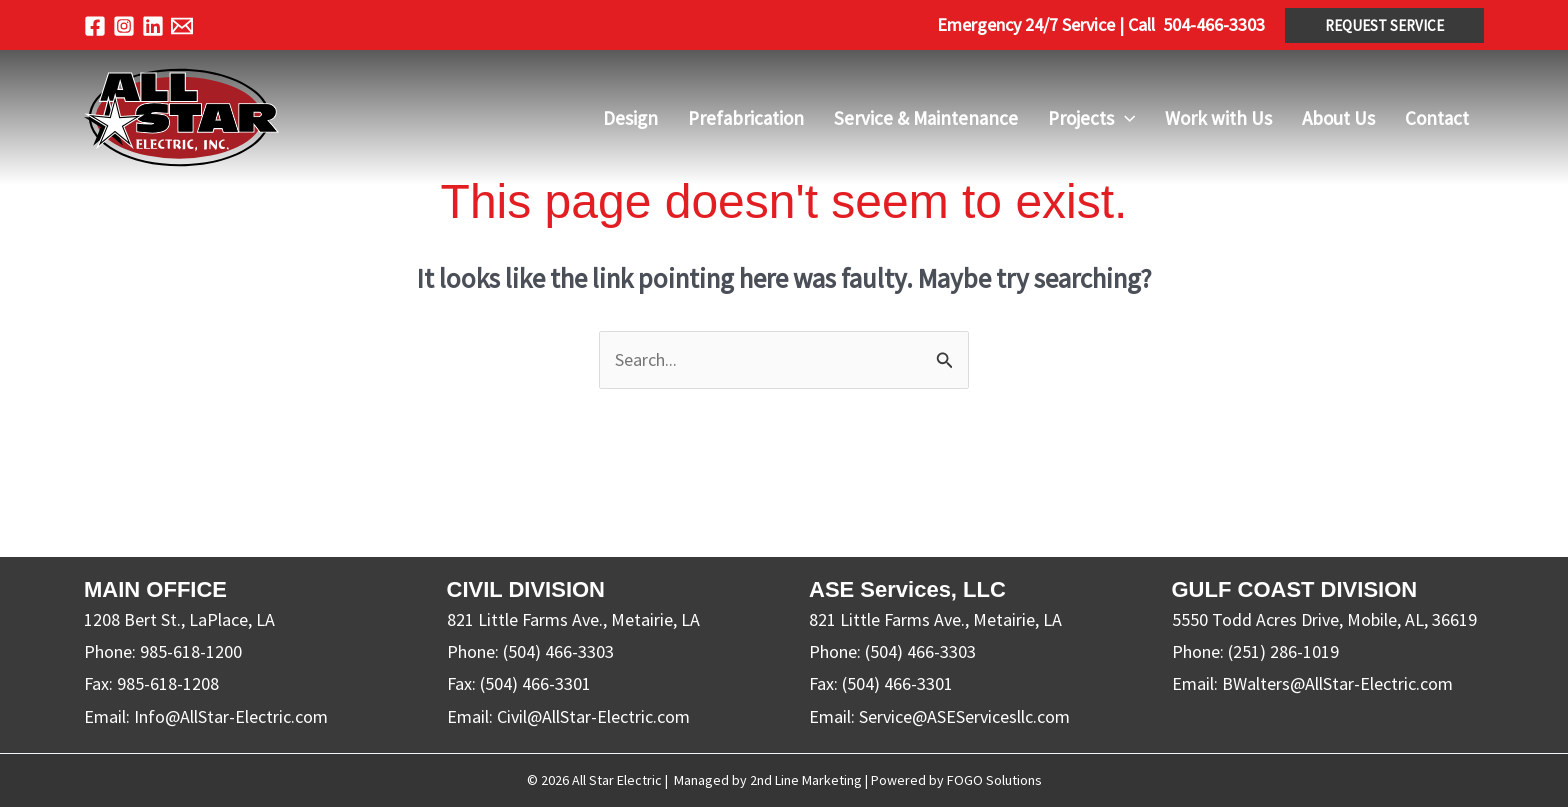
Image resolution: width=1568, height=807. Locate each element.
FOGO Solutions (994, 780)
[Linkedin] (153, 26)
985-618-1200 (191, 651)
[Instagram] (124, 26)
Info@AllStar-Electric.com (231, 716)
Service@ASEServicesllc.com (964, 716)
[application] (1124, 118)
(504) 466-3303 (558, 651)
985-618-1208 (168, 683)
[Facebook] (95, 26)
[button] (1384, 25)
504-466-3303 (1214, 24)
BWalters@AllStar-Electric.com (1337, 683)
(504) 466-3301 (535, 683)
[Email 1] (182, 26)
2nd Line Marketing (806, 780)
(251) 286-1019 (1283, 651)
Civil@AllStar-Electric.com (593, 716)
